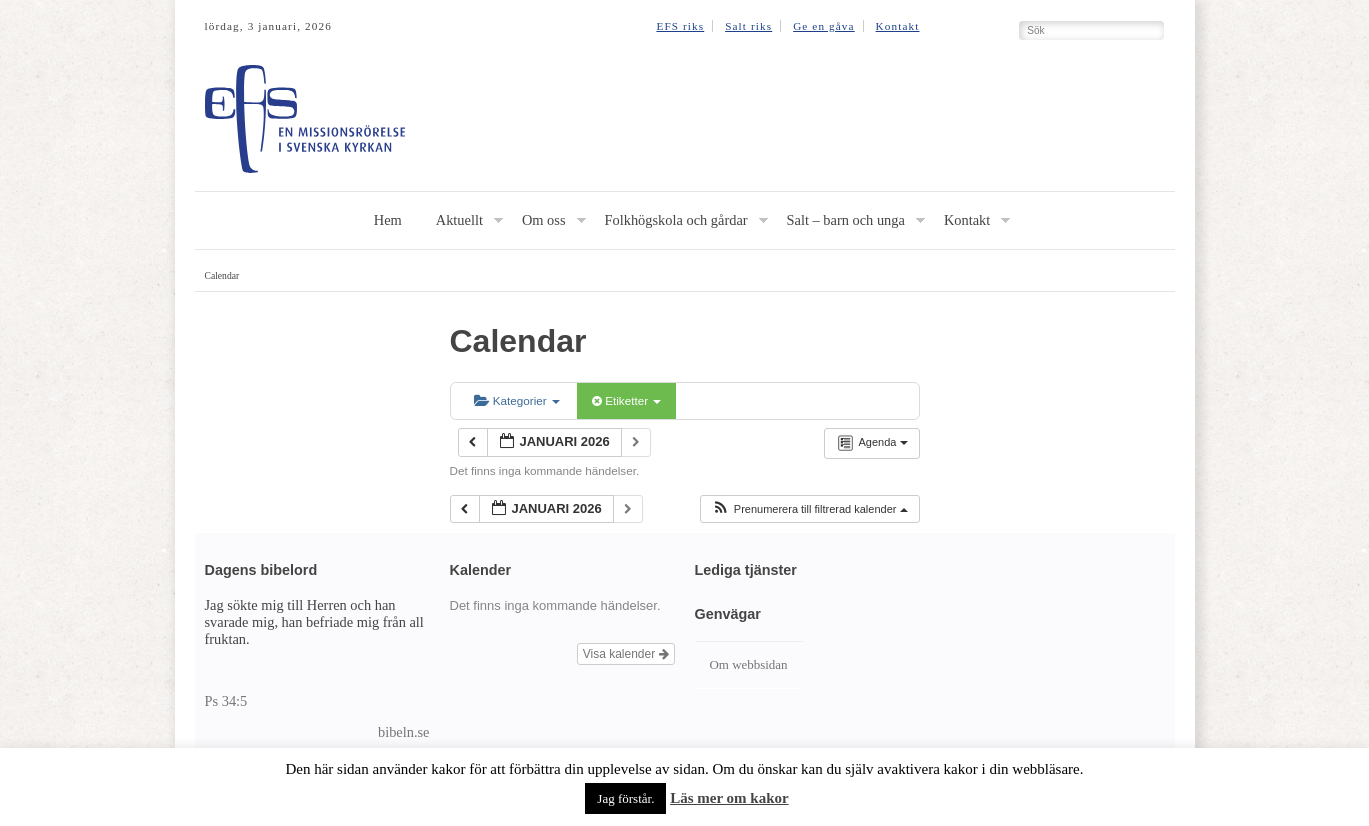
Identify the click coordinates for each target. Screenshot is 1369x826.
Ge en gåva (824, 26)
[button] (809, 509)
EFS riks (680, 26)
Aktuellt (459, 220)
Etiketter (626, 400)
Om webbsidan (749, 664)
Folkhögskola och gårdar (676, 220)
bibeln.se (404, 732)
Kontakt (898, 26)
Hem (388, 220)
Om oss (544, 220)
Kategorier (517, 400)
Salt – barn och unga (846, 220)
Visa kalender (626, 654)
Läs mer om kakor (729, 798)
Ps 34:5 (226, 701)
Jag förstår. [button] (625, 798)
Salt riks (748, 26)
